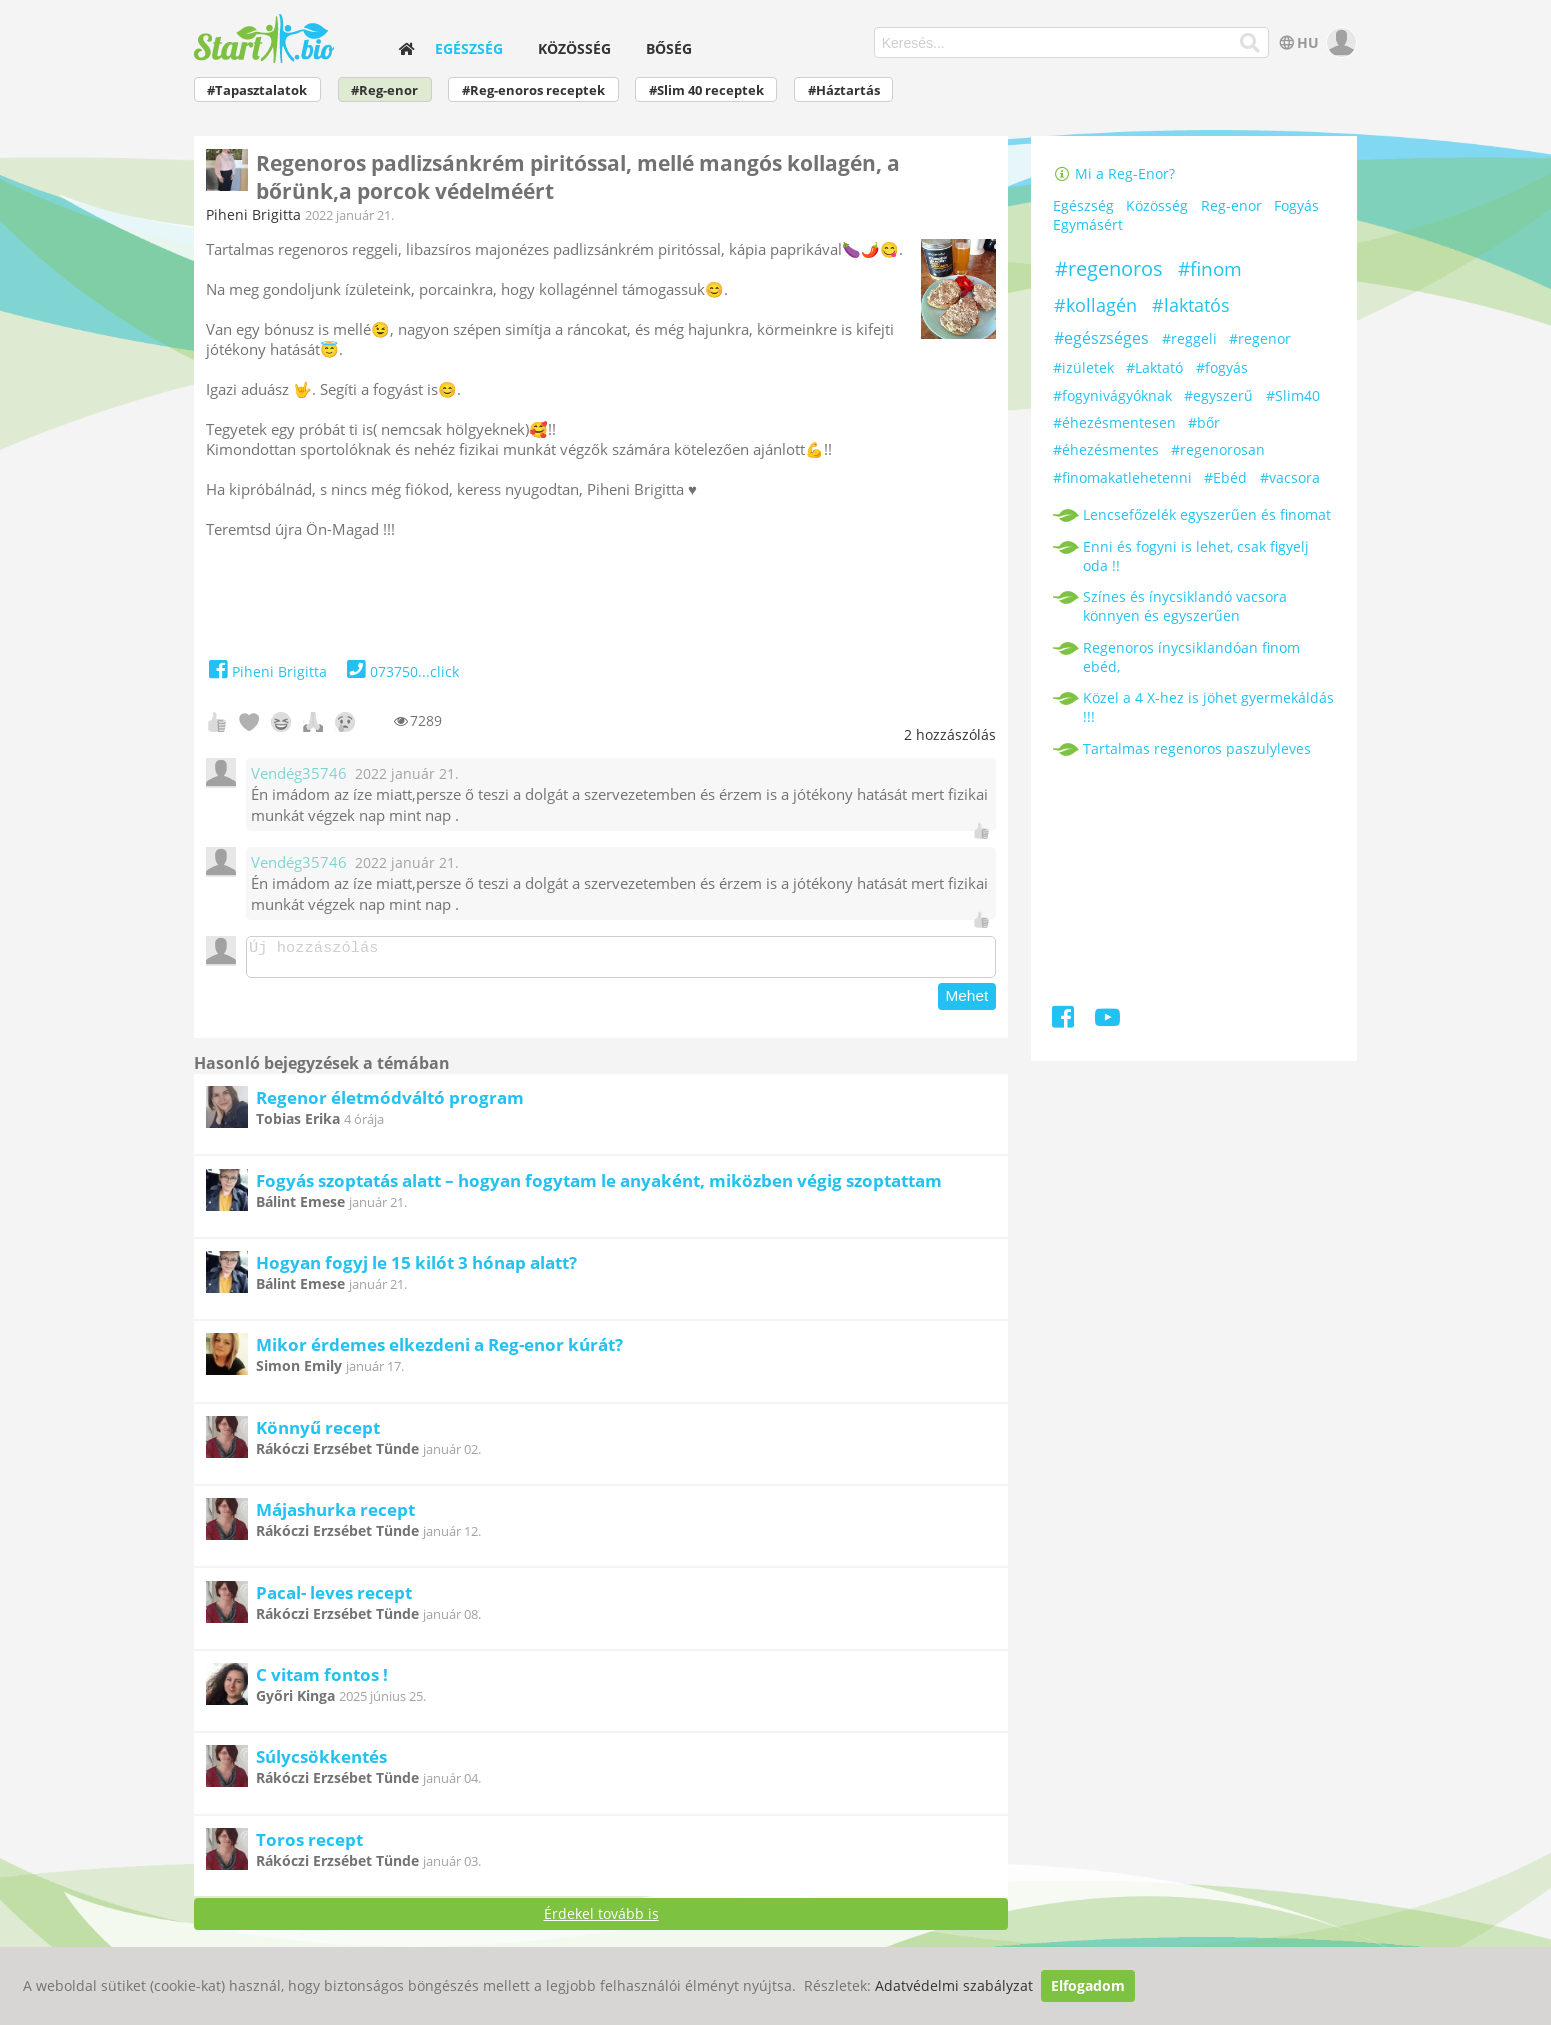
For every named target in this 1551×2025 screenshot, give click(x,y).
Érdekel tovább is (601, 1919)
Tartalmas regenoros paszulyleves (1197, 748)
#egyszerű (1218, 395)
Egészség (469, 48)
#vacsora (1290, 477)
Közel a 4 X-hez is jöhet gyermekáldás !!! (1208, 707)
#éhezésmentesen (1114, 422)
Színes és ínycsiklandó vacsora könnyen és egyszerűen (1185, 606)
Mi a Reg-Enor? (1114, 173)
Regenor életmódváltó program (390, 1103)
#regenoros (1109, 268)
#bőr (1204, 422)
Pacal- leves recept (334, 1598)
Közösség (574, 48)
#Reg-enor (384, 90)
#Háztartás (844, 90)
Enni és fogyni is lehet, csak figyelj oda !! (1196, 556)
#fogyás (1222, 367)
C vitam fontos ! (322, 1680)
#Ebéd (1225, 477)
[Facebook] (1064, 1020)
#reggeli (1189, 338)
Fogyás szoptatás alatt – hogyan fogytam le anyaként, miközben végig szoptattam (599, 1186)
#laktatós (1191, 305)
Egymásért (1088, 225)
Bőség (669, 48)
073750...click (400, 671)
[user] (1339, 42)
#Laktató (1154, 367)
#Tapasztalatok (257, 90)
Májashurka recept (335, 1515)
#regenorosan (1218, 449)
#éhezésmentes (1106, 449)
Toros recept (309, 1845)
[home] (406, 48)
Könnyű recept (318, 1433)
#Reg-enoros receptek (533, 90)
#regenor (1260, 338)
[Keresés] (1250, 43)
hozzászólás (950, 734)
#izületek (1083, 367)
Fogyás (1296, 206)
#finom (1210, 269)
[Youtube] (1107, 1020)
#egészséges (1101, 338)
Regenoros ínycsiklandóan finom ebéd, (1191, 657)
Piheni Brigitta (253, 214)
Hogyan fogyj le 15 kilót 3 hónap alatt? (416, 1268)
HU (1297, 42)
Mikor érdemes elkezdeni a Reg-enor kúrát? (439, 1350)
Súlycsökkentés (321, 1762)
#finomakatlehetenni (1122, 477)
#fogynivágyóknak (1112, 395)
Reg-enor (1231, 206)
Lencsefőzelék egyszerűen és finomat (1207, 514)
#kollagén (1095, 305)
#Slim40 (1293, 395)
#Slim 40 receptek (706, 90)
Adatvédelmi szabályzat (954, 1985)
